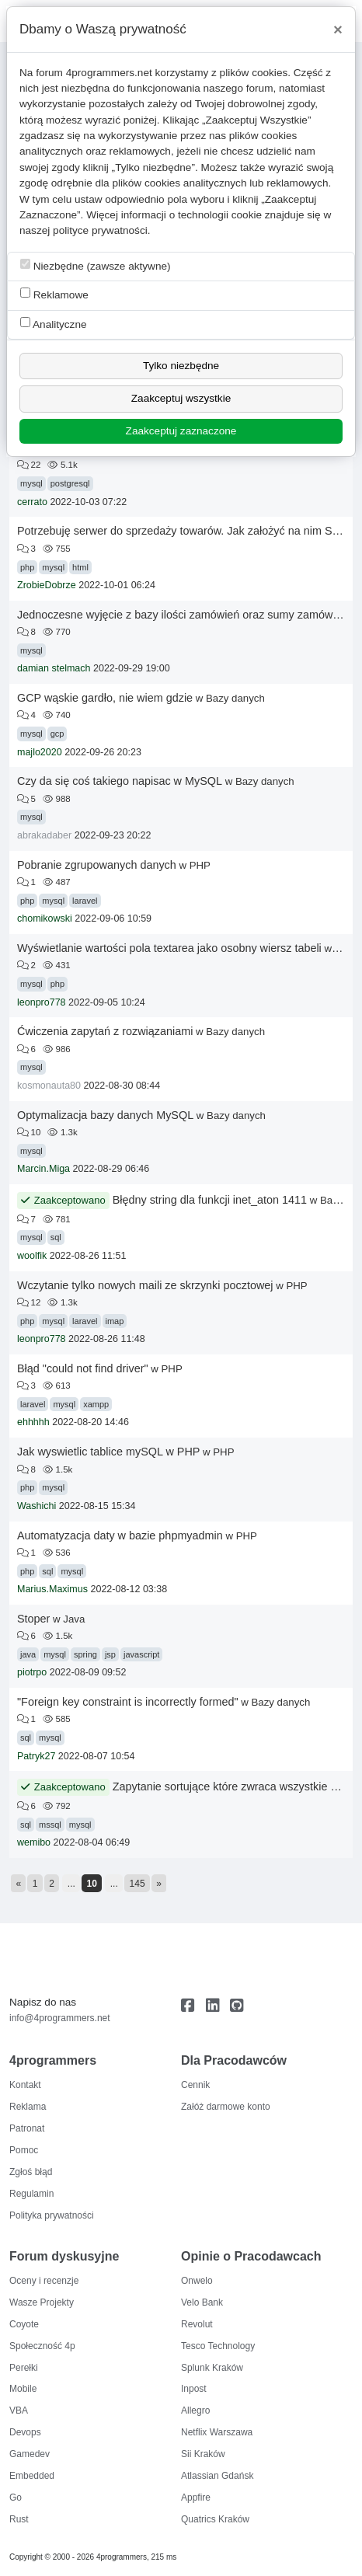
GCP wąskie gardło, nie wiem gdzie (105, 698)
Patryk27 (36, 1756)
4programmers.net (109, 72)
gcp (57, 733)
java (28, 1654)
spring (85, 1654)
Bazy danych (235, 698)
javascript (141, 1654)
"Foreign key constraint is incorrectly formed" (127, 1702)
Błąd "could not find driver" (82, 1368)
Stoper (33, 1618)
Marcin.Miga (43, 1168)
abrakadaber (44, 835)
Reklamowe (54, 294)
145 (137, 1883)
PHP (200, 865)
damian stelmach (54, 668)
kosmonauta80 (49, 1085)
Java (74, 1619)
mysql (31, 483)
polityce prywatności (100, 230)
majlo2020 (39, 752)
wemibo (33, 1842)
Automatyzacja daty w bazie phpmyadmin (120, 1535)
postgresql (70, 483)
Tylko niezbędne (181, 365)
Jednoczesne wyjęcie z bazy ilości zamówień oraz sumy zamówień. (184, 614)
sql (55, 1237)
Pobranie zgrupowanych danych (96, 865)
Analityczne (53, 323)
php (27, 567)
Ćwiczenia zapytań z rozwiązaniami (105, 1031)
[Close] (338, 29)
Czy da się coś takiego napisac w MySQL (119, 781)
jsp (110, 1654)
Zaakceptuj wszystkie (181, 398)
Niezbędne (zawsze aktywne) (95, 265)
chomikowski (44, 918)
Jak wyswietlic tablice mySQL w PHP (108, 1451)
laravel (84, 900)
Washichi (36, 1506)
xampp (96, 1404)
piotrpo (32, 1672)
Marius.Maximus (52, 1589)
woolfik (32, 1255)
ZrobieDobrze (46, 585)
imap (115, 1321)
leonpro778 (41, 1002)
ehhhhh (33, 1422)
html (80, 567)
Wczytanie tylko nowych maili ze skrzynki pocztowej (145, 1285)
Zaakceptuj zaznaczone (181, 431)
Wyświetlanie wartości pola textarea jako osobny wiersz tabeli (169, 948)
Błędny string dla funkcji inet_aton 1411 (210, 1200)
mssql (50, 1824)
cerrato (32, 502)
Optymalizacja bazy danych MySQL (105, 1115)
